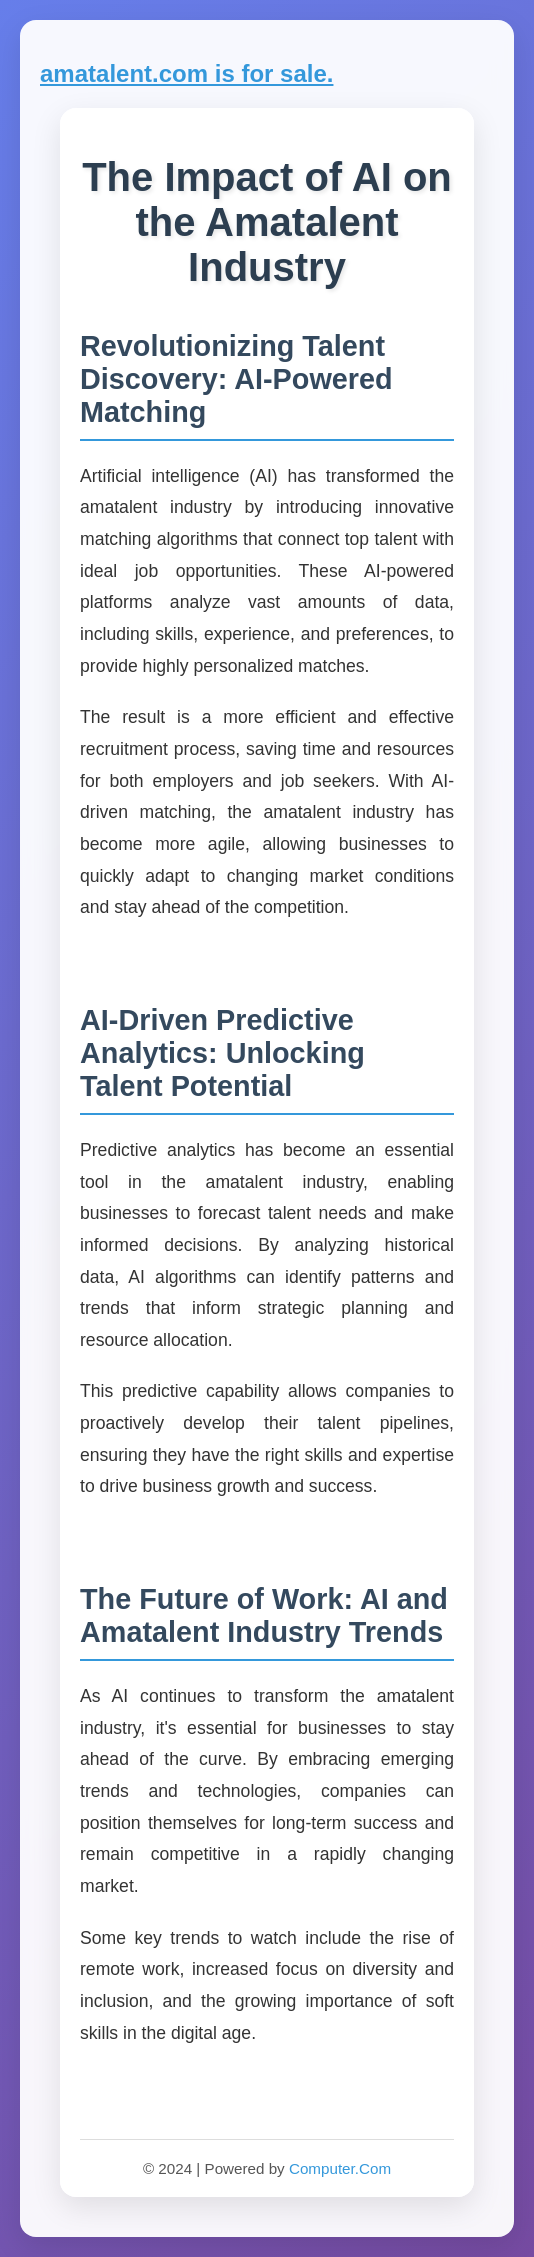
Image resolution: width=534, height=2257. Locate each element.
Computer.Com (340, 2168)
